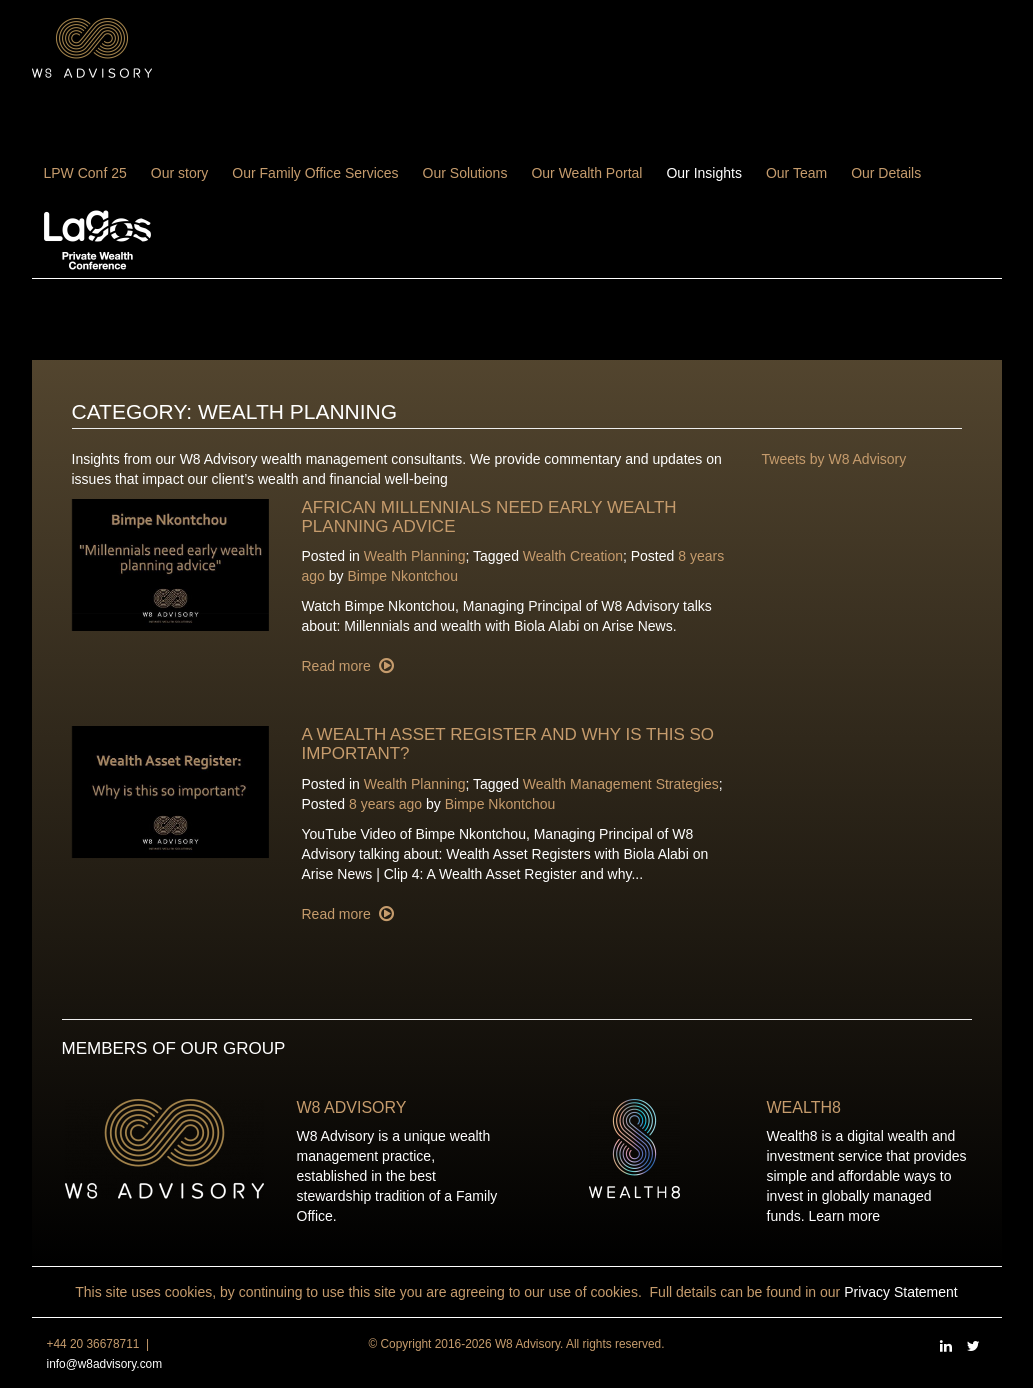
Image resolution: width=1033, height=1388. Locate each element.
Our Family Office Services (315, 173)
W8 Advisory (352, 1107)
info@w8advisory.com (105, 1364)
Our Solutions (465, 173)
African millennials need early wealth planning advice (489, 517)
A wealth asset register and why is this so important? (508, 744)
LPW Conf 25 (85, 173)
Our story (180, 173)
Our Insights (703, 173)
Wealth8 (804, 1107)
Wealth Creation (573, 556)
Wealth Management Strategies (621, 784)
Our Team (796, 173)
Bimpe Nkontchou (402, 576)
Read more (338, 666)
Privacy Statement (901, 1292)
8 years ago (385, 804)
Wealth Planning (415, 556)
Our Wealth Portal (586, 173)
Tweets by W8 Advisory (834, 459)
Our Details (886, 173)
